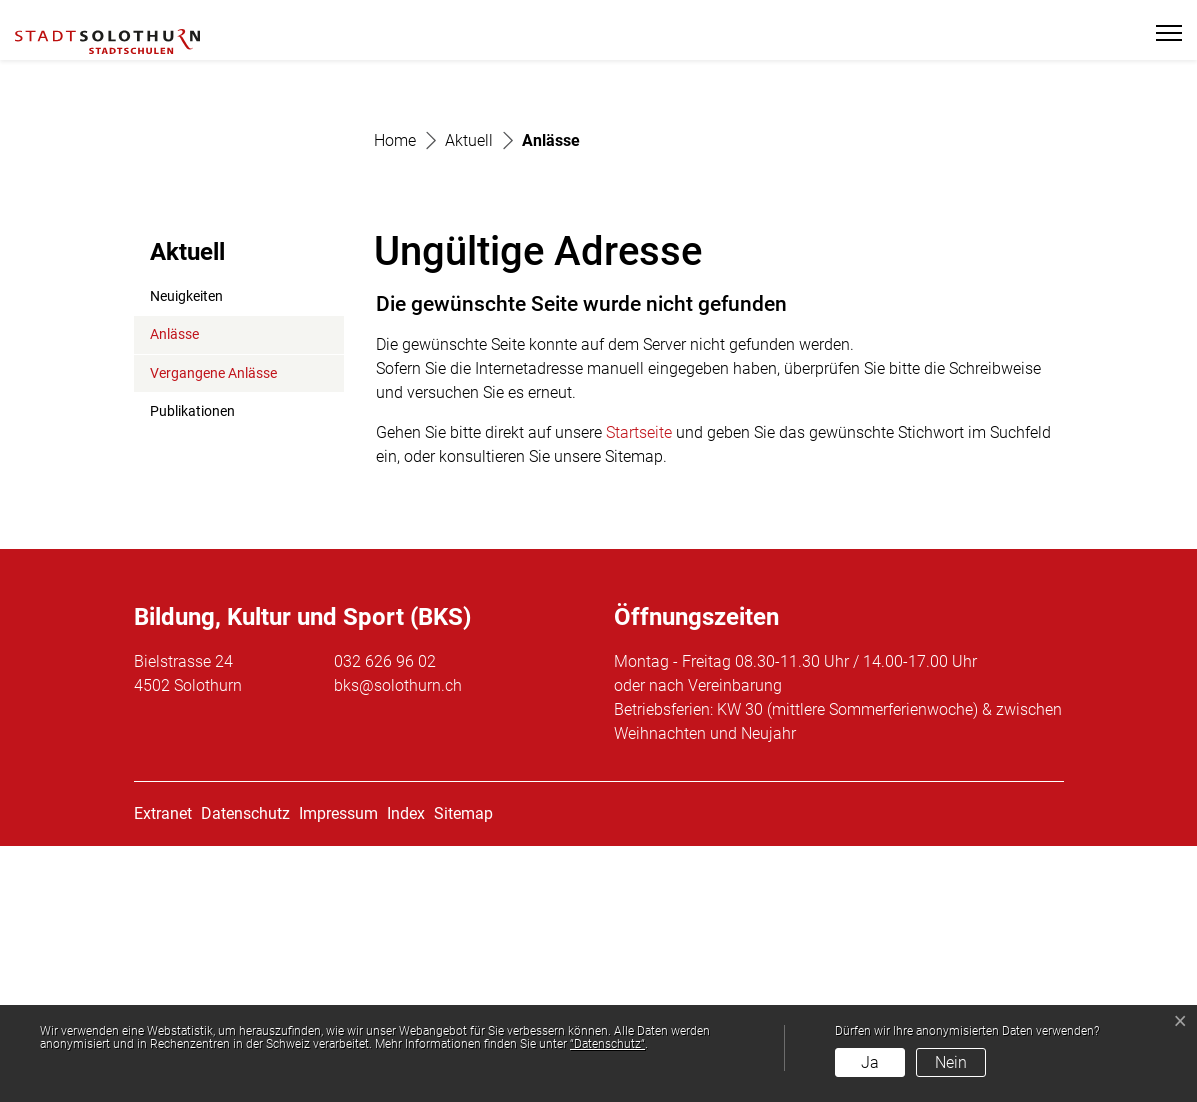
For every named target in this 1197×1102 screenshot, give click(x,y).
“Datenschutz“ (607, 1044)
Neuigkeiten (186, 552)
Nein (951, 1062)
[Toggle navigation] (1160, 33)
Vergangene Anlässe (213, 629)
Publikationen (192, 668)
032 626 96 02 (385, 917)
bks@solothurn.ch (398, 941)
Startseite (639, 688)
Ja (870, 1062)
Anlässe (198, 597)
